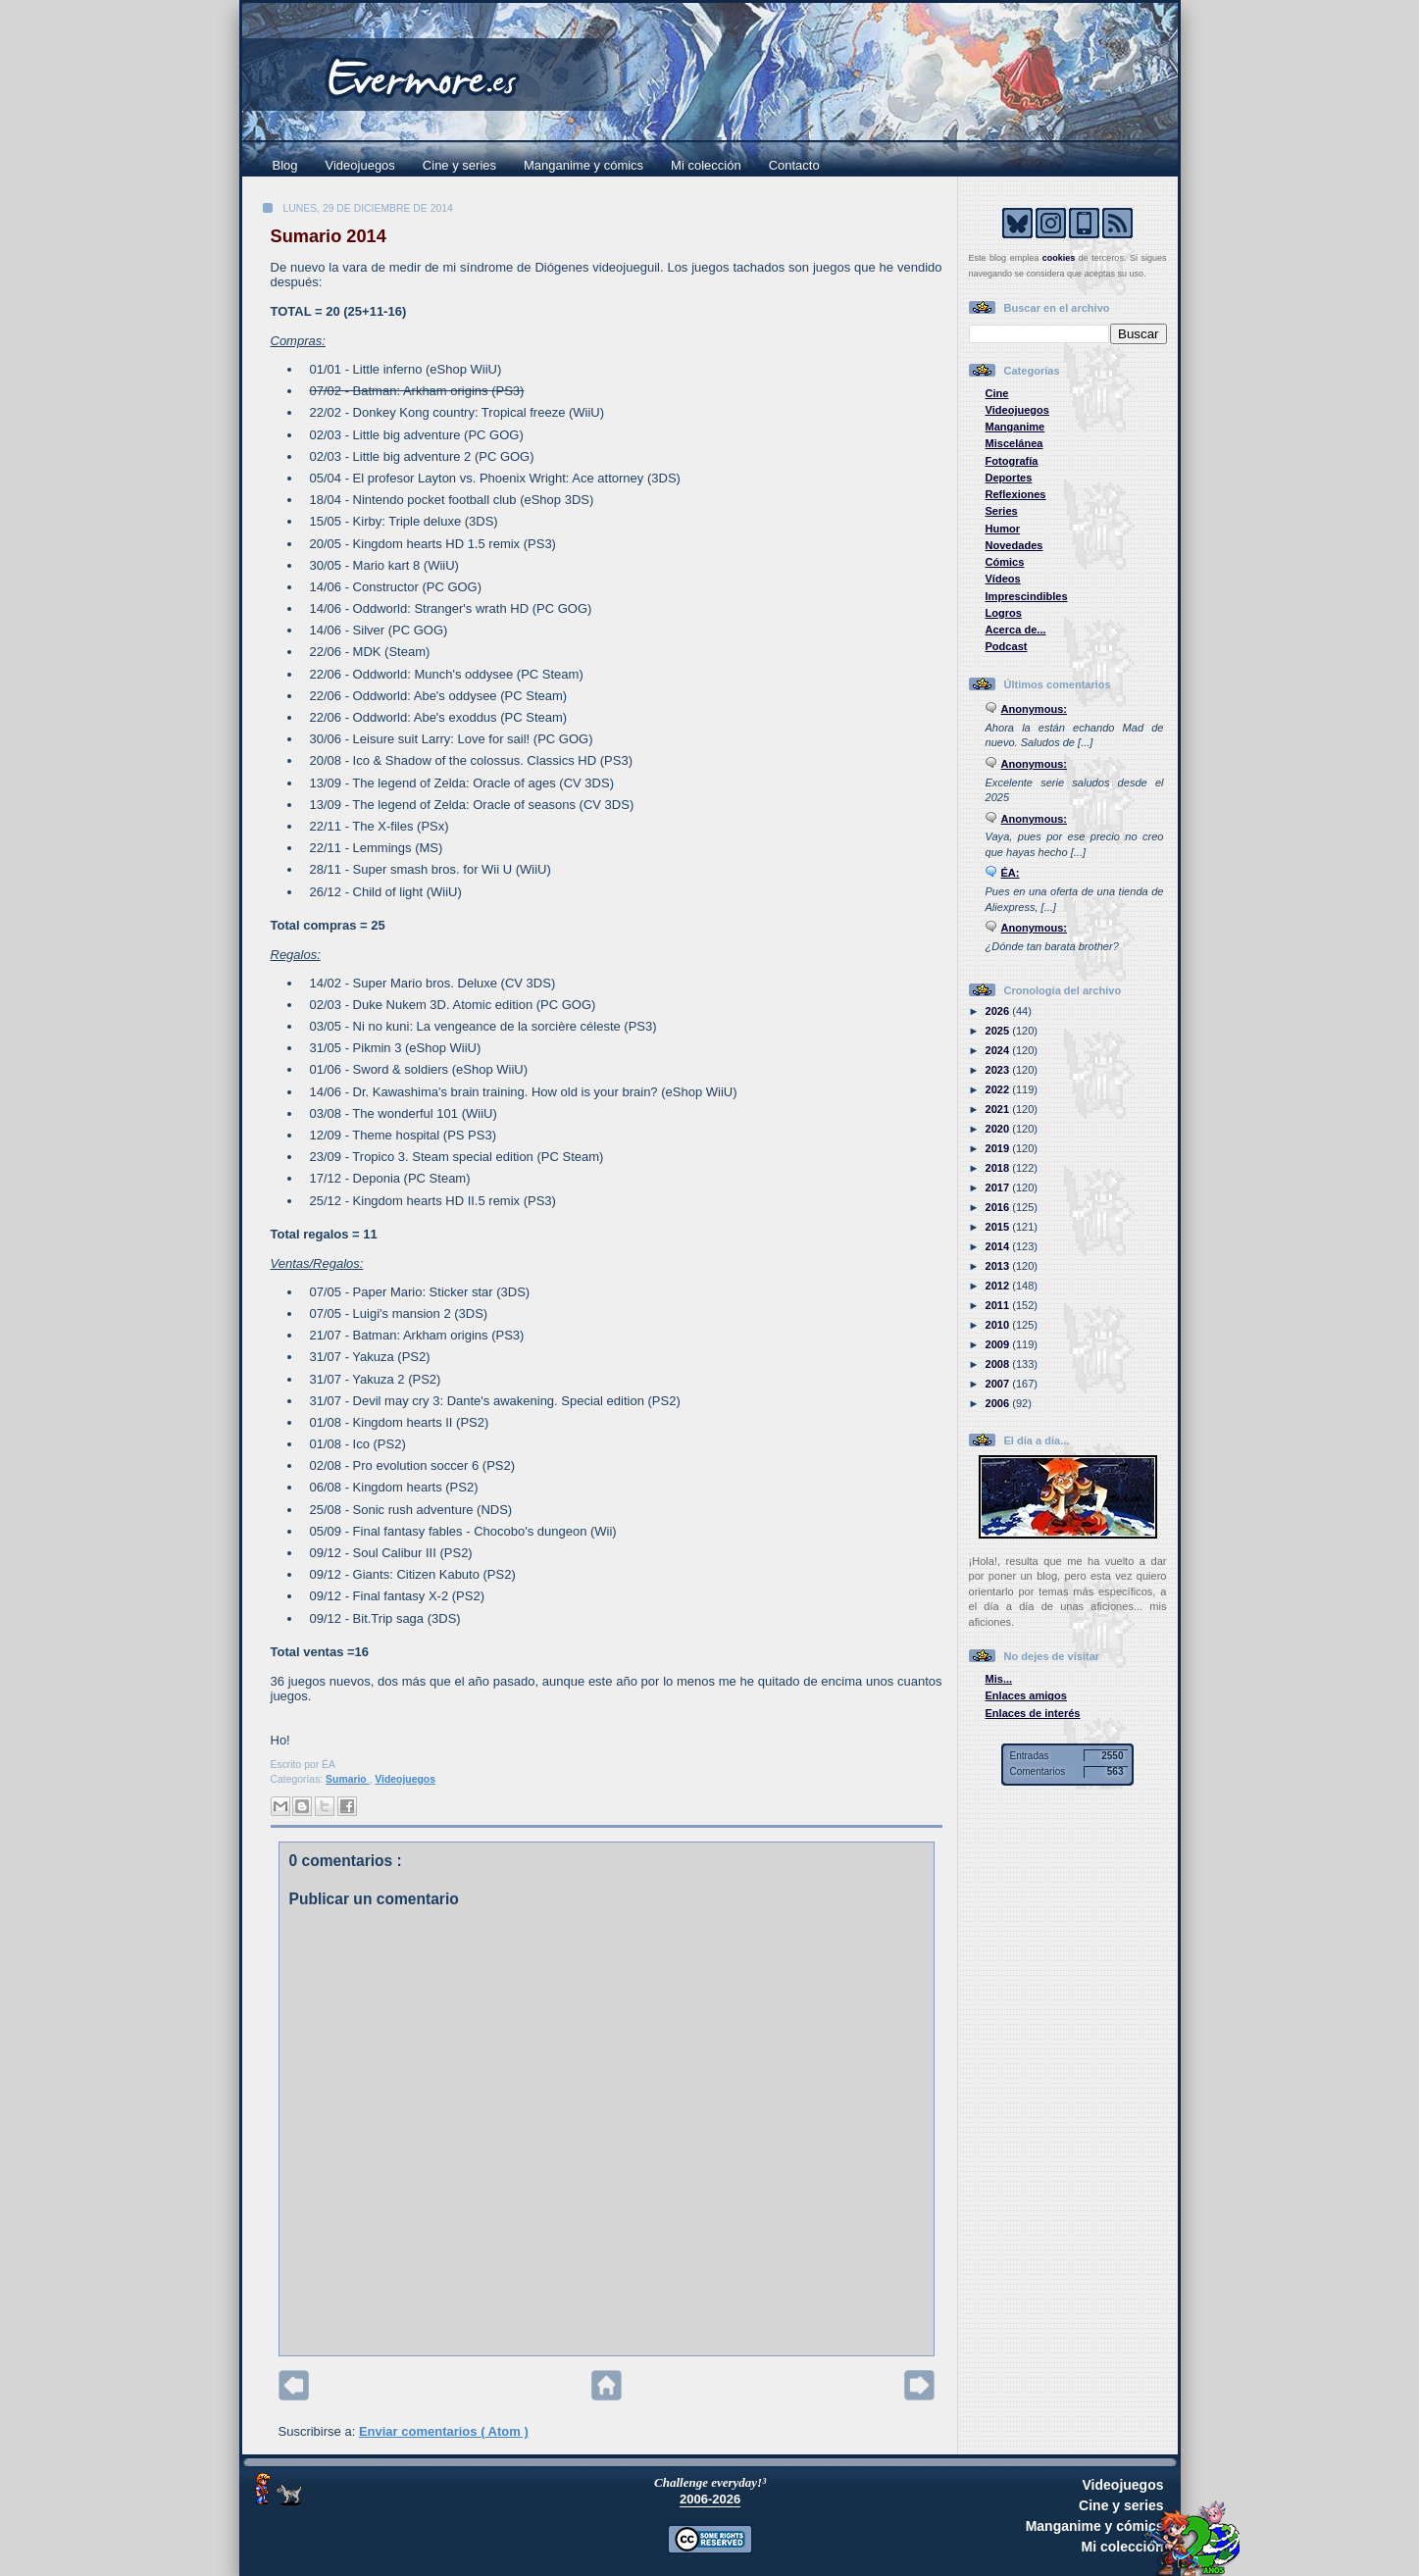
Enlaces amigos (1027, 1695)
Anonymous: (1034, 709)
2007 (999, 1383)
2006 (999, 1403)
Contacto (794, 165)
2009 (999, 1344)
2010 (999, 1325)
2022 (999, 1089)
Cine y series (459, 165)
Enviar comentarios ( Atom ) (444, 2431)
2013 (999, 1266)
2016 (999, 1207)
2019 (999, 1148)
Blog (285, 165)
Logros (1004, 613)
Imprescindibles (1027, 596)
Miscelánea (1014, 443)
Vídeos (1003, 578)
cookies (1059, 258)
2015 (999, 1227)
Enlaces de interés (1033, 1713)
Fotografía (1012, 461)
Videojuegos (360, 165)
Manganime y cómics (583, 165)
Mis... (999, 1679)
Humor (1003, 528)
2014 (999, 1246)
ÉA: (1010, 873)
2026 (999, 1011)
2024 (999, 1050)
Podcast (1007, 646)
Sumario (347, 1779)
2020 (999, 1129)
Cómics (1005, 562)
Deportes (1009, 477)
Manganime (1015, 426)
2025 (999, 1030)
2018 (999, 1168)
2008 (999, 1364)
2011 (999, 1305)
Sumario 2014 (328, 236)
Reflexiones (1016, 494)
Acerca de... (1016, 629)
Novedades (1014, 545)
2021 (999, 1109)
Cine (997, 393)
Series (1002, 511)
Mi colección (706, 165)
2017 (999, 1187)
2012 (999, 1285)
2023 (999, 1070)
